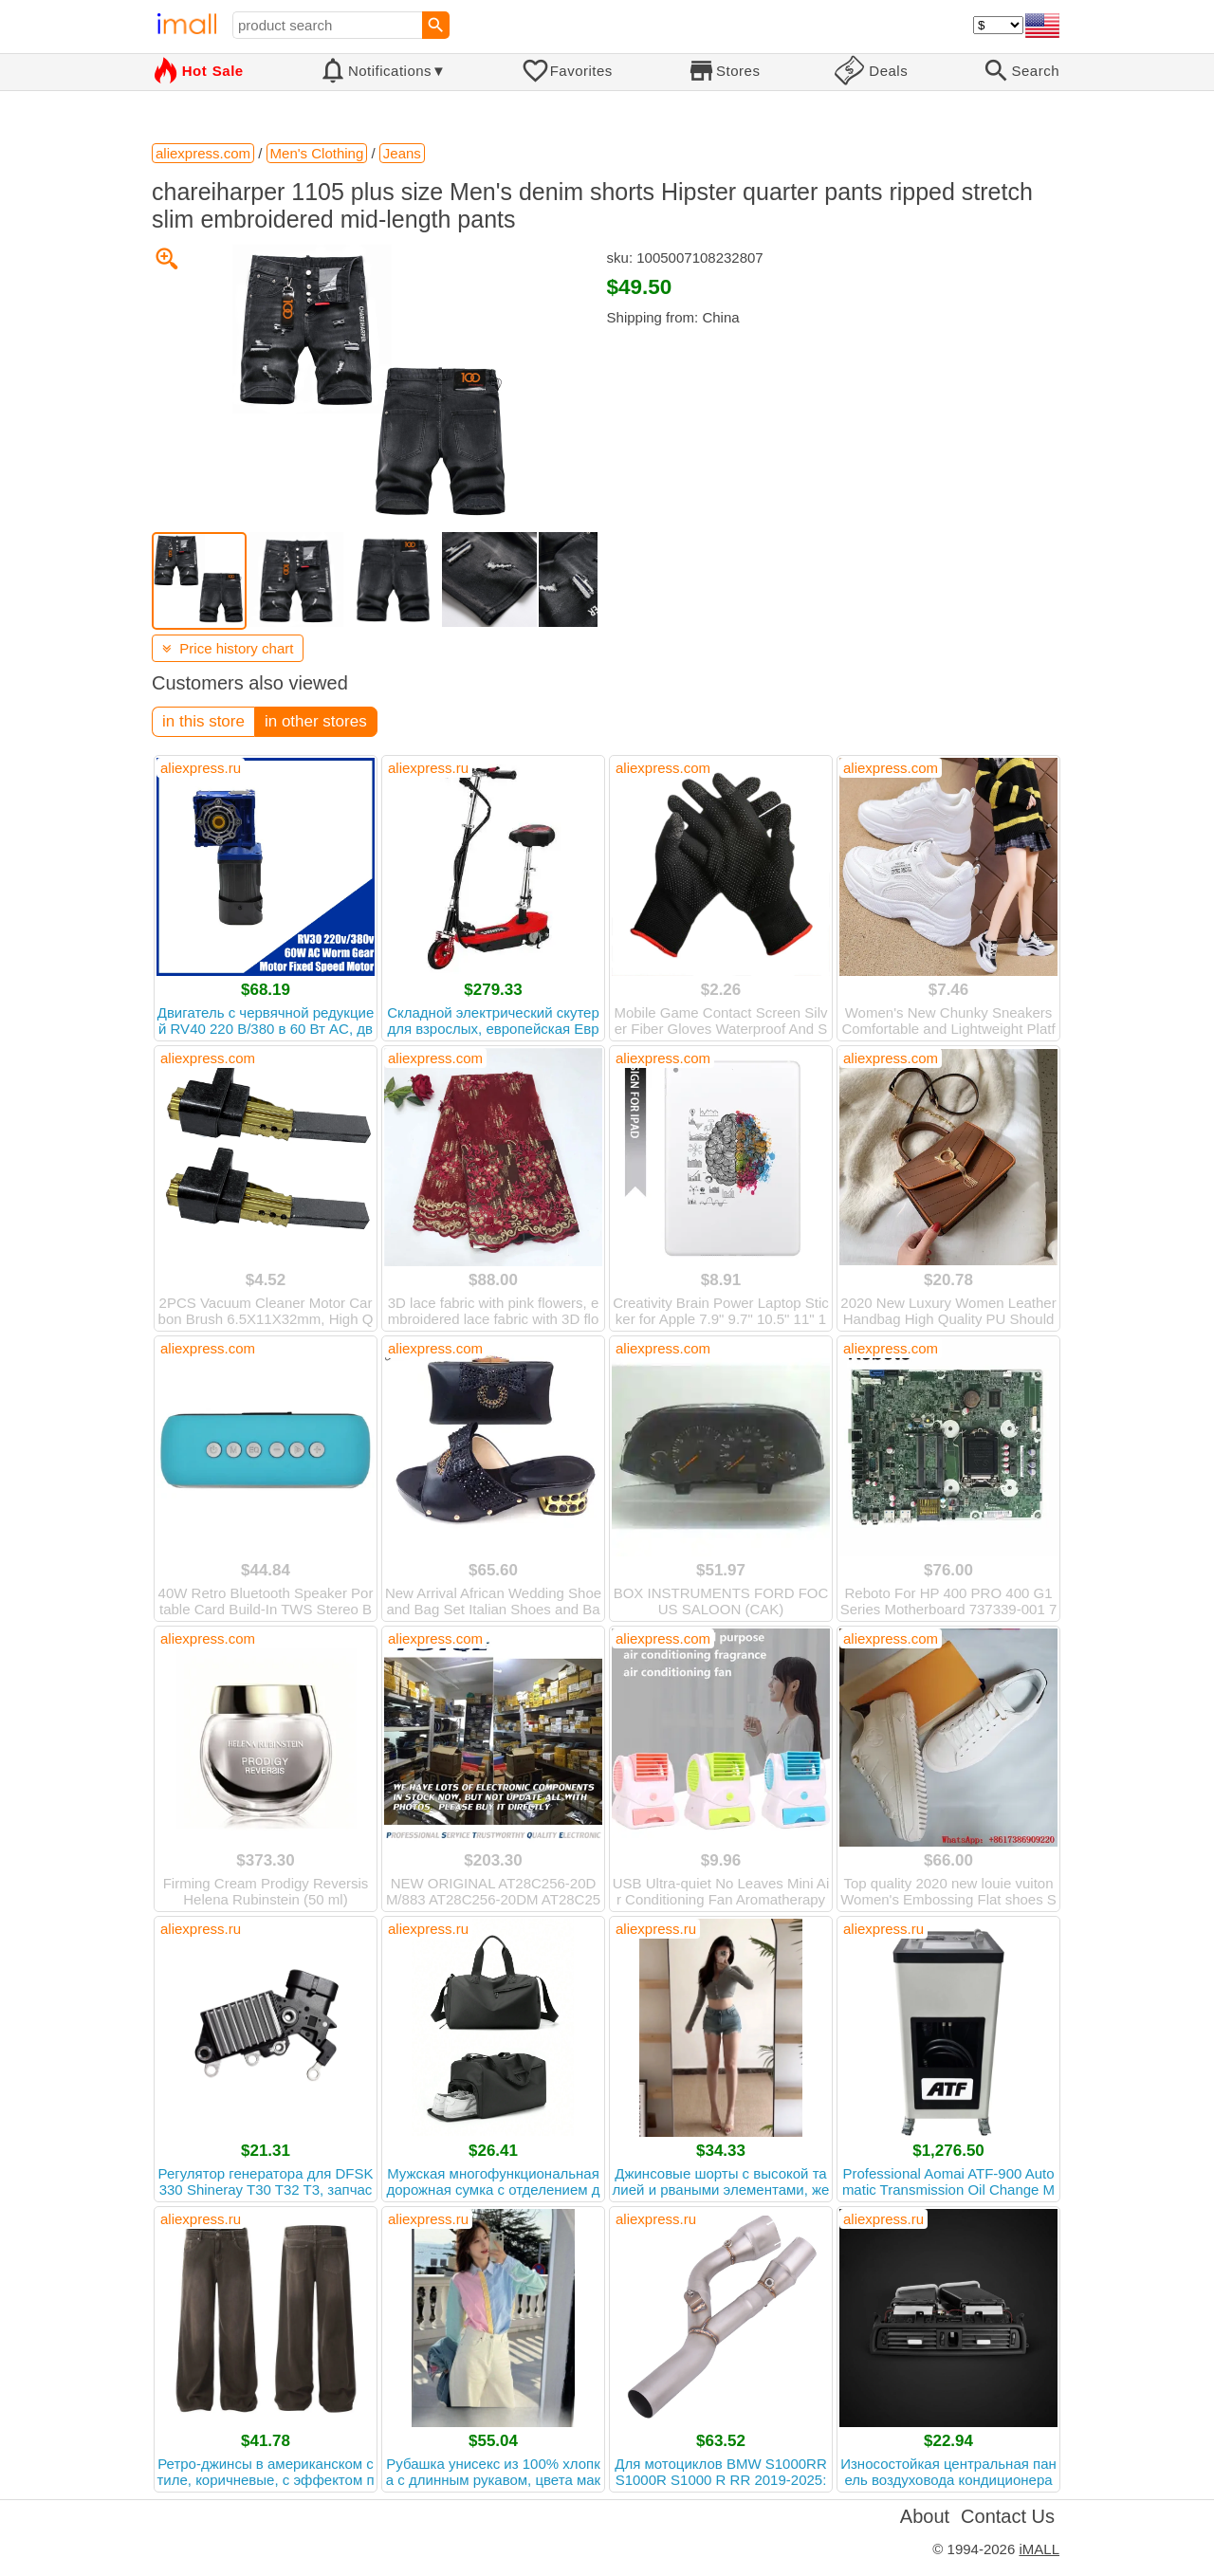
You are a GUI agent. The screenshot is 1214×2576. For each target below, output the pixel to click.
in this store (203, 721)
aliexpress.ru (200, 768)
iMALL (1039, 2549)
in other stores (316, 721)
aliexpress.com (663, 768)
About (924, 2516)
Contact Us (1008, 2516)
